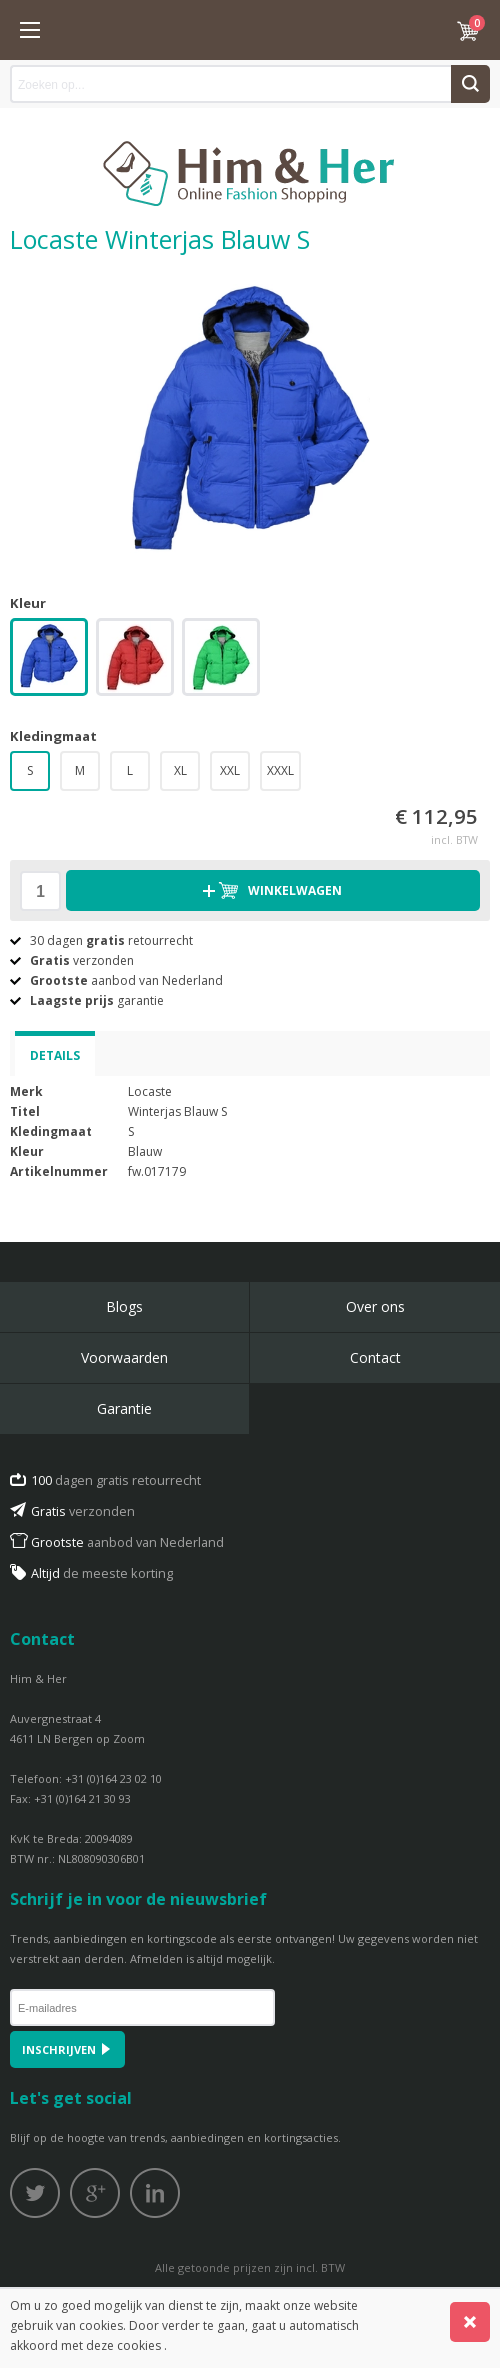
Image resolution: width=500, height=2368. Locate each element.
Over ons (375, 1306)
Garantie (124, 1408)
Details (55, 1055)
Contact (375, 1357)
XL (180, 770)
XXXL (280, 770)
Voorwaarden (124, 1357)
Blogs (124, 1306)
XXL (230, 770)
